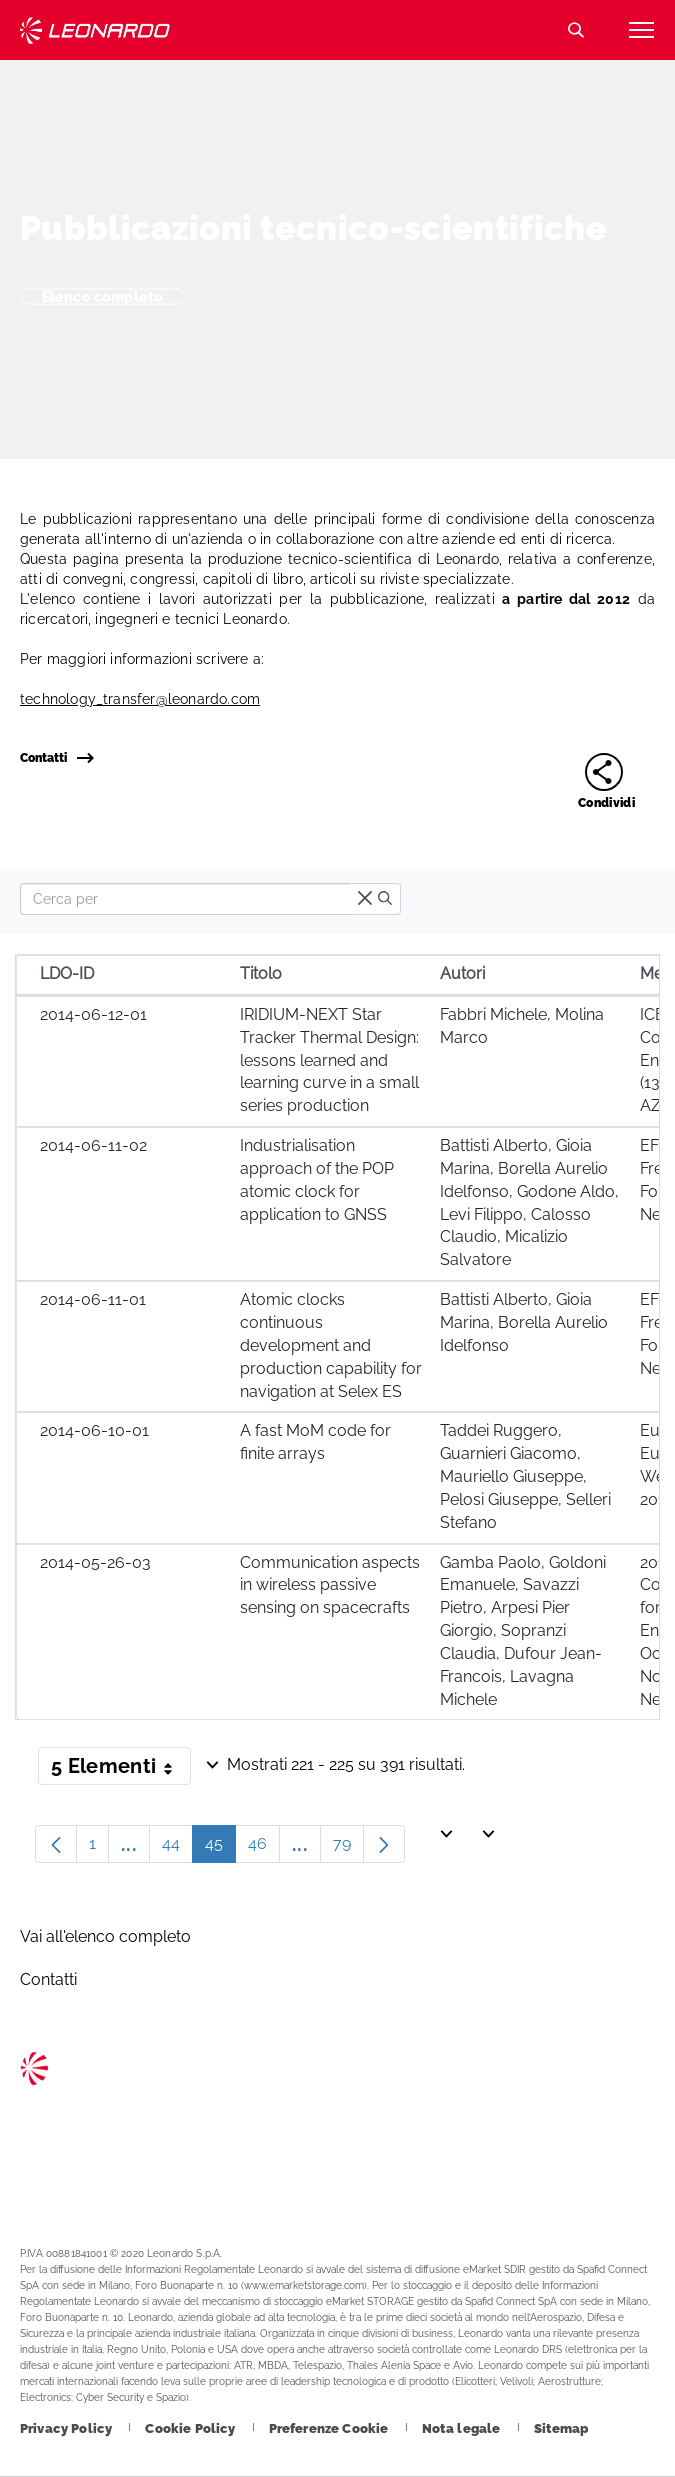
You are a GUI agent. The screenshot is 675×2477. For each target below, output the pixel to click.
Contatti (56, 758)
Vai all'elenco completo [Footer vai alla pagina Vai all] (105, 1936)
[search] (385, 899)
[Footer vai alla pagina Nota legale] (463, 2428)
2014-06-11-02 (93, 1145)
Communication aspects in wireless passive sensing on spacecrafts (330, 1585)
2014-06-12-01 (93, 1014)
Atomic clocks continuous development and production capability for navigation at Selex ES (331, 1345)
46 (264, 1848)
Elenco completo (102, 296)
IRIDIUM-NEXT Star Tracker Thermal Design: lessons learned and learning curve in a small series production (329, 1060)
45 (220, 1848)
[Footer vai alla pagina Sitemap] (561, 2428)
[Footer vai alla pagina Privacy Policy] (67, 2428)
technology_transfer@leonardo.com (140, 699)
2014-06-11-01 (93, 1299)
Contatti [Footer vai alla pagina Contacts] (48, 1979)
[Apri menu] (641, 30)
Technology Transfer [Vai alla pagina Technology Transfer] (95, 30)
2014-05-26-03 (95, 1562)
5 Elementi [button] (121, 1770)
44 (177, 1848)
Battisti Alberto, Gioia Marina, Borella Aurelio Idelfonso (524, 1322)
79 (348, 1848)
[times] (365, 899)
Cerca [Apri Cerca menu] (576, 30)
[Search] (185, 899)
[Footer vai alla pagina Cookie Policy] (191, 2428)
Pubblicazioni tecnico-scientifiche (313, 228)
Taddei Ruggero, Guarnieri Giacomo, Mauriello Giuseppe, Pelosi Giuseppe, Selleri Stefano (525, 1476)
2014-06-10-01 (94, 1430)
